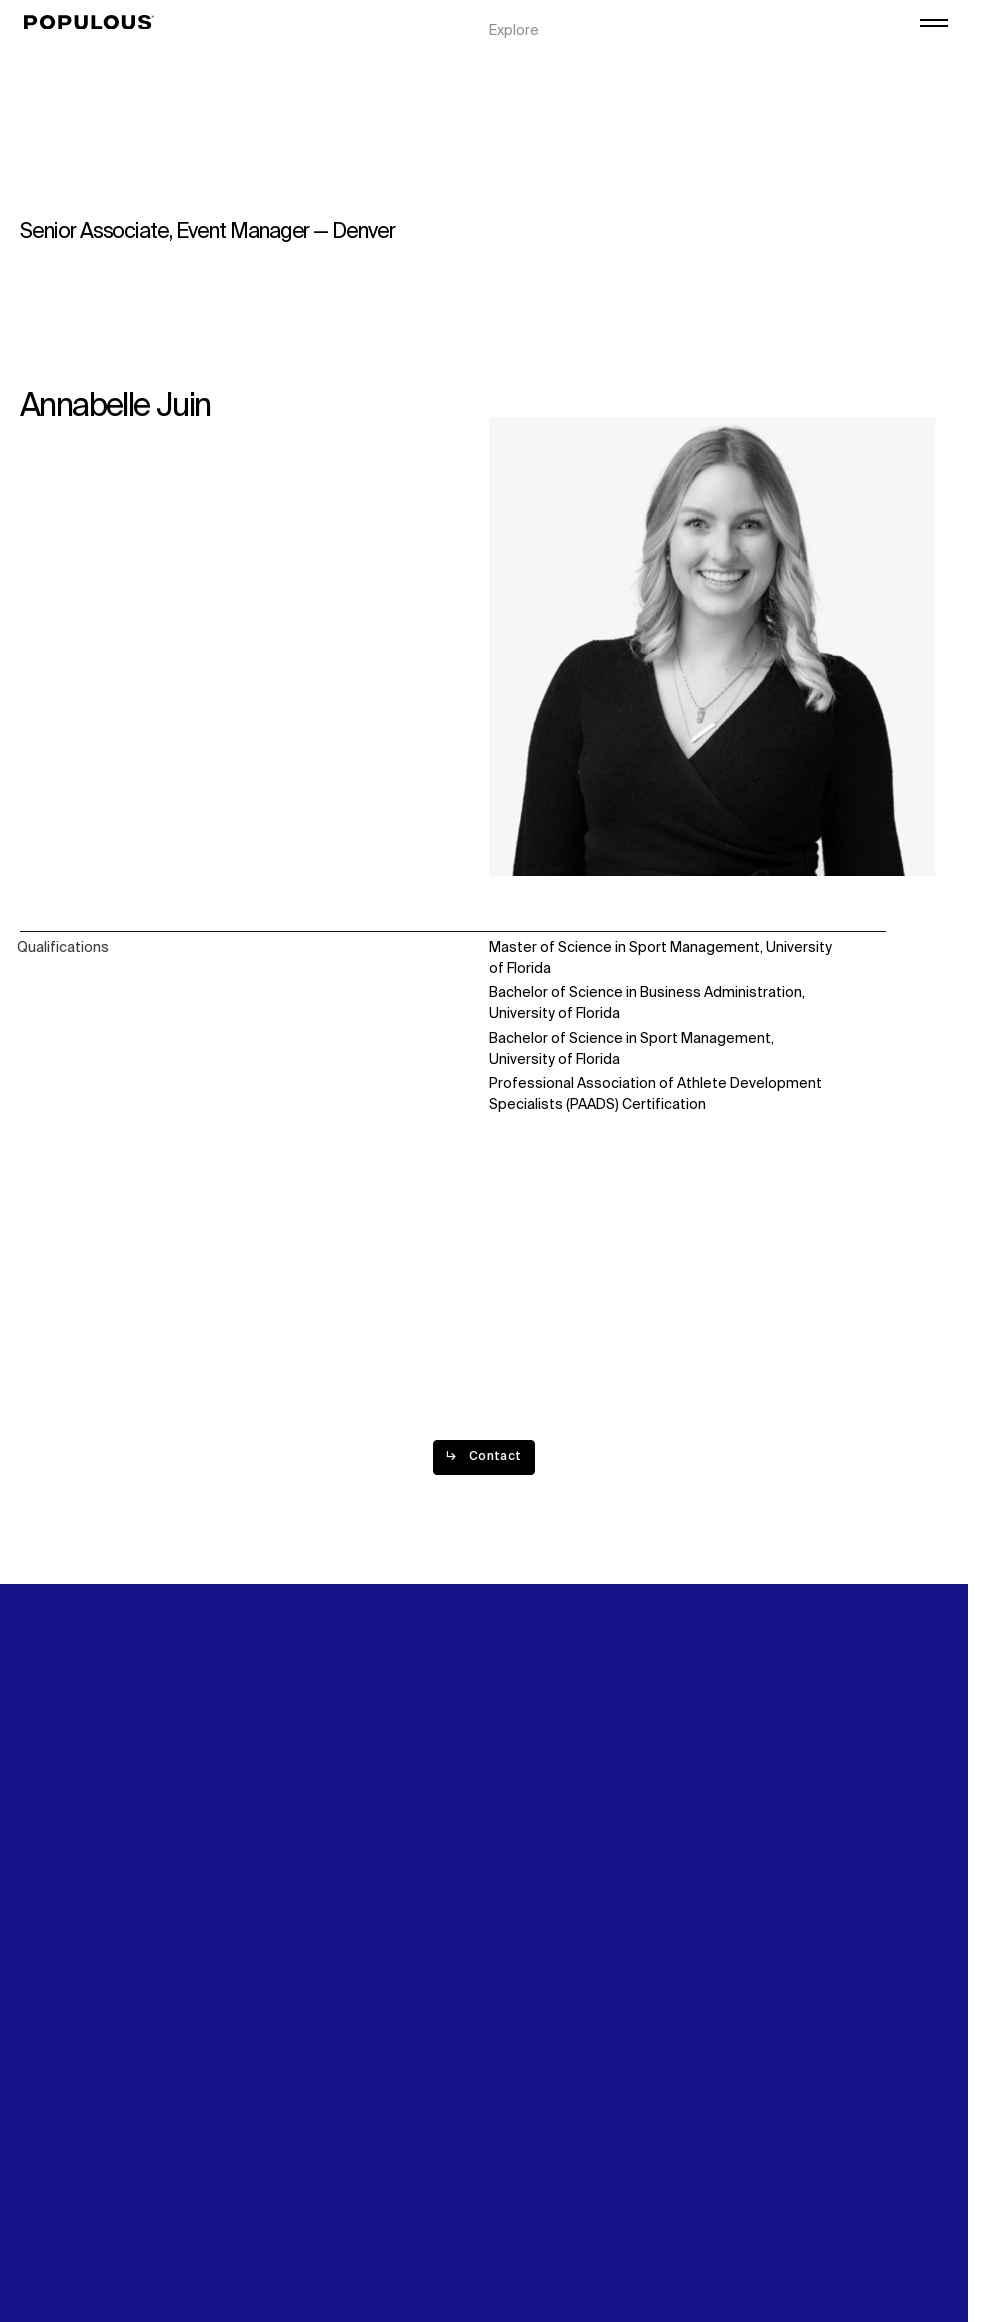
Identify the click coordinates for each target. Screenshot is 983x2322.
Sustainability (768, 20)
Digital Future (768, 41)
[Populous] (94, 23)
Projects (517, 41)
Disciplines (525, 62)
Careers (751, 62)
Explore (514, 20)
